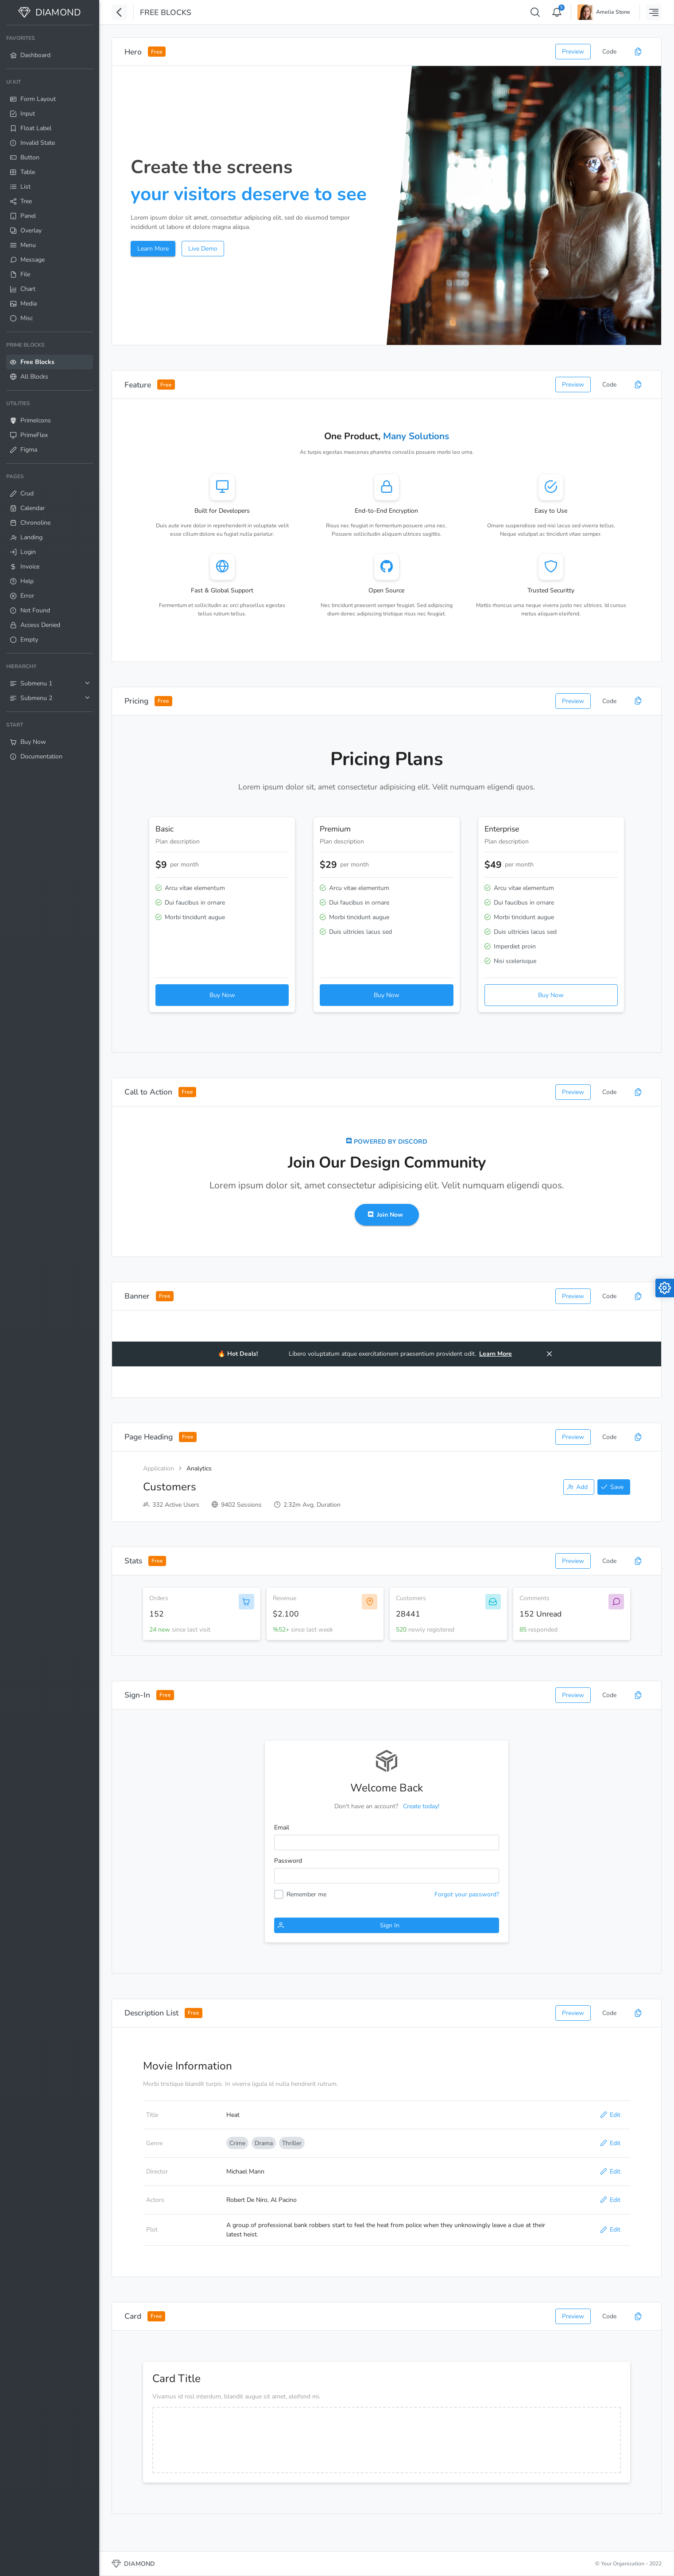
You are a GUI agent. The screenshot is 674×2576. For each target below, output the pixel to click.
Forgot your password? (466, 1894)
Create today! (421, 1806)
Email (281, 1827)
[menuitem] (49, 46)
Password (288, 1861)
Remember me (306, 1894)
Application (158, 1468)
